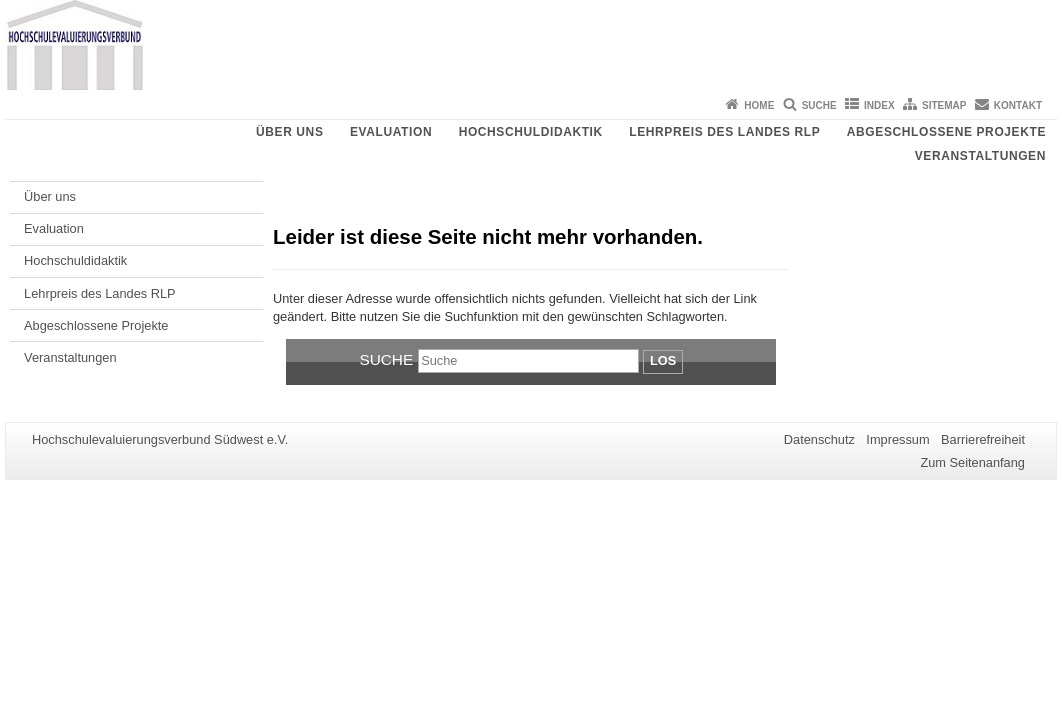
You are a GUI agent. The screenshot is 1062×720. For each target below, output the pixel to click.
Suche (819, 105)
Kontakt (1018, 105)
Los (663, 360)
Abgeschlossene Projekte (946, 132)
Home (759, 105)
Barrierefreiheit (983, 439)
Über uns (289, 132)
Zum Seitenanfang (972, 462)
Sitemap (944, 105)
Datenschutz (819, 439)
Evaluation (391, 132)
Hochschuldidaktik (531, 132)
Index (879, 105)
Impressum (897, 439)
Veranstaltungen (980, 156)
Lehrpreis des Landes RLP (724, 132)
